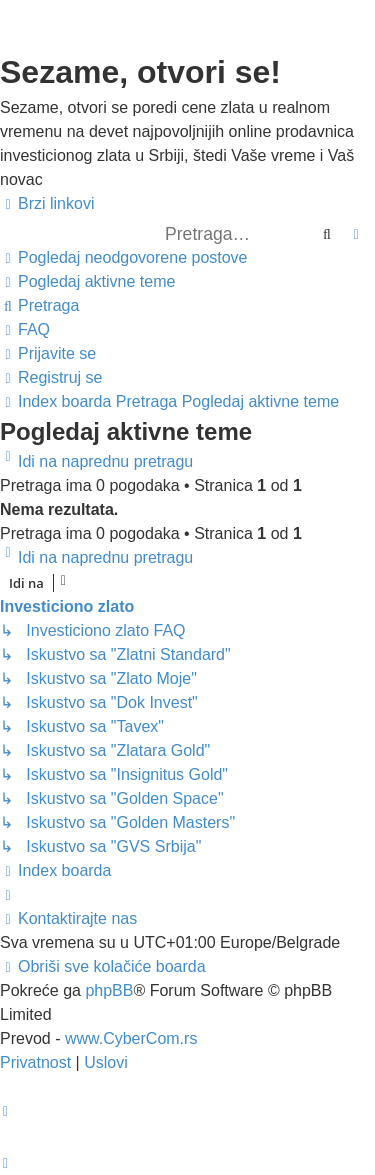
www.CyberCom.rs (131, 1038)
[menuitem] (124, 258)
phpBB (109, 990)
